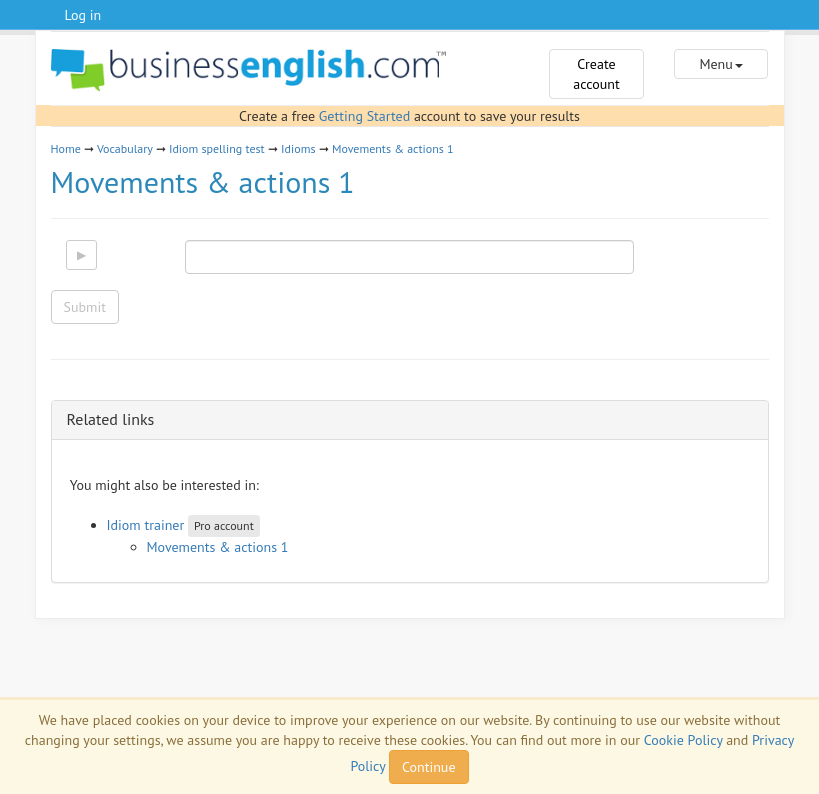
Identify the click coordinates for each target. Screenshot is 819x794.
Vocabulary (125, 148)
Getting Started (364, 116)
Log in (83, 15)
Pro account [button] (224, 525)
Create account (596, 74)
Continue (428, 767)
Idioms (298, 148)
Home (66, 148)
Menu (720, 64)
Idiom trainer (146, 525)
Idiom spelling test (217, 148)
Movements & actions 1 (393, 148)
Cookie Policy (683, 740)
